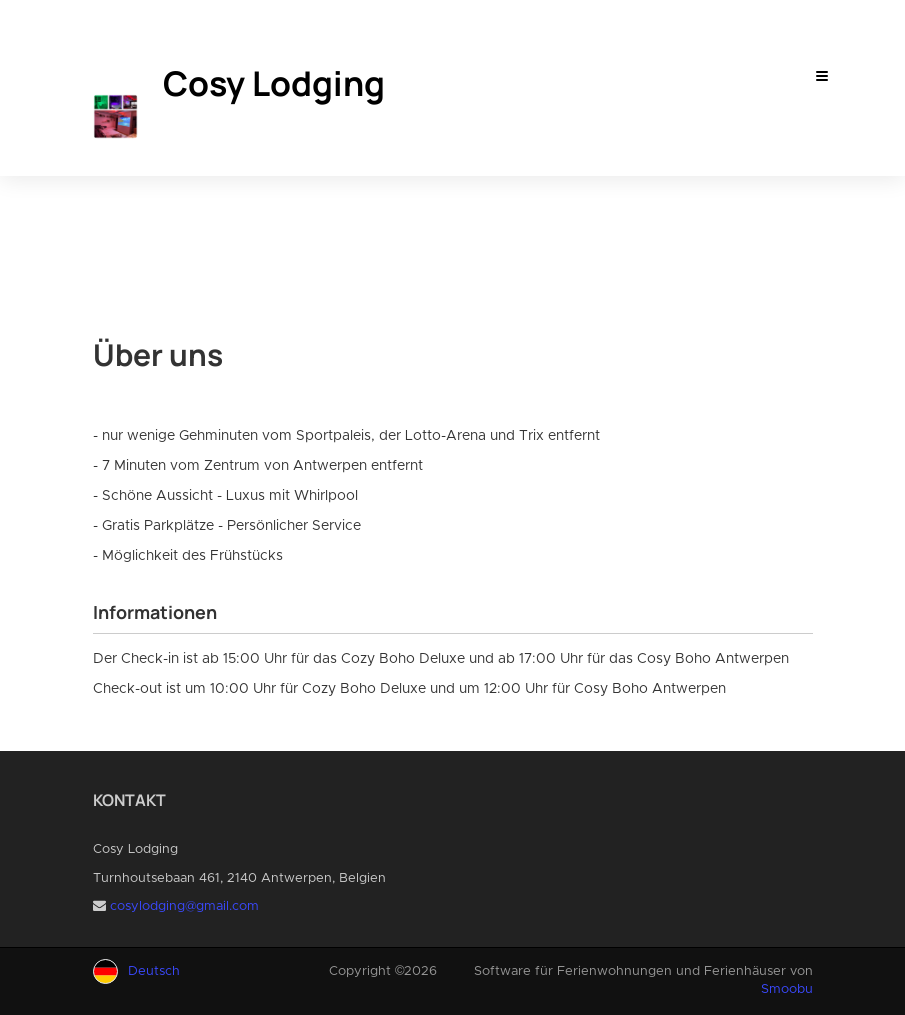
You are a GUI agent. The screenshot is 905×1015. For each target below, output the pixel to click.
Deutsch (154, 971)
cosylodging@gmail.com (184, 906)
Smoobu (787, 989)
